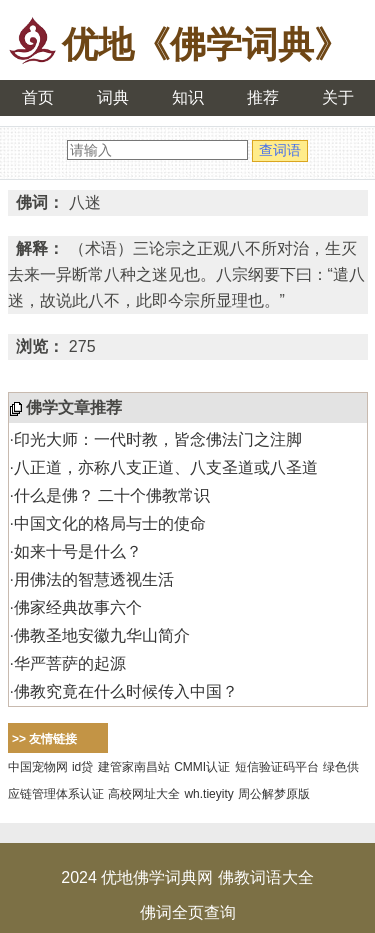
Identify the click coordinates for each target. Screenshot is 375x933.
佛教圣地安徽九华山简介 (102, 635)
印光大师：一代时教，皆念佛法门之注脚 (158, 439)
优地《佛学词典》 (206, 44)
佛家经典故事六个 (78, 607)
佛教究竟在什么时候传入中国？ (126, 691)
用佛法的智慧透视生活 (94, 579)
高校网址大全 (144, 794)
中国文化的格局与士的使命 (110, 523)
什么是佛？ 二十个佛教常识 (112, 495)
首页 (38, 97)
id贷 (82, 767)
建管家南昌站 (134, 767)
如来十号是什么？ (78, 551)
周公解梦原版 (274, 794)
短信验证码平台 (277, 767)
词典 (113, 97)
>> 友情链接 (44, 739)
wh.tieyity (208, 794)
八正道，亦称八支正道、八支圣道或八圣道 (166, 467)
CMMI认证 (202, 767)
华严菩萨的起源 (70, 663)
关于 (338, 97)
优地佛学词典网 (157, 877)
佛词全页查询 (188, 912)
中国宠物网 (38, 767)
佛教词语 (250, 877)
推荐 (263, 97)
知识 (188, 97)
